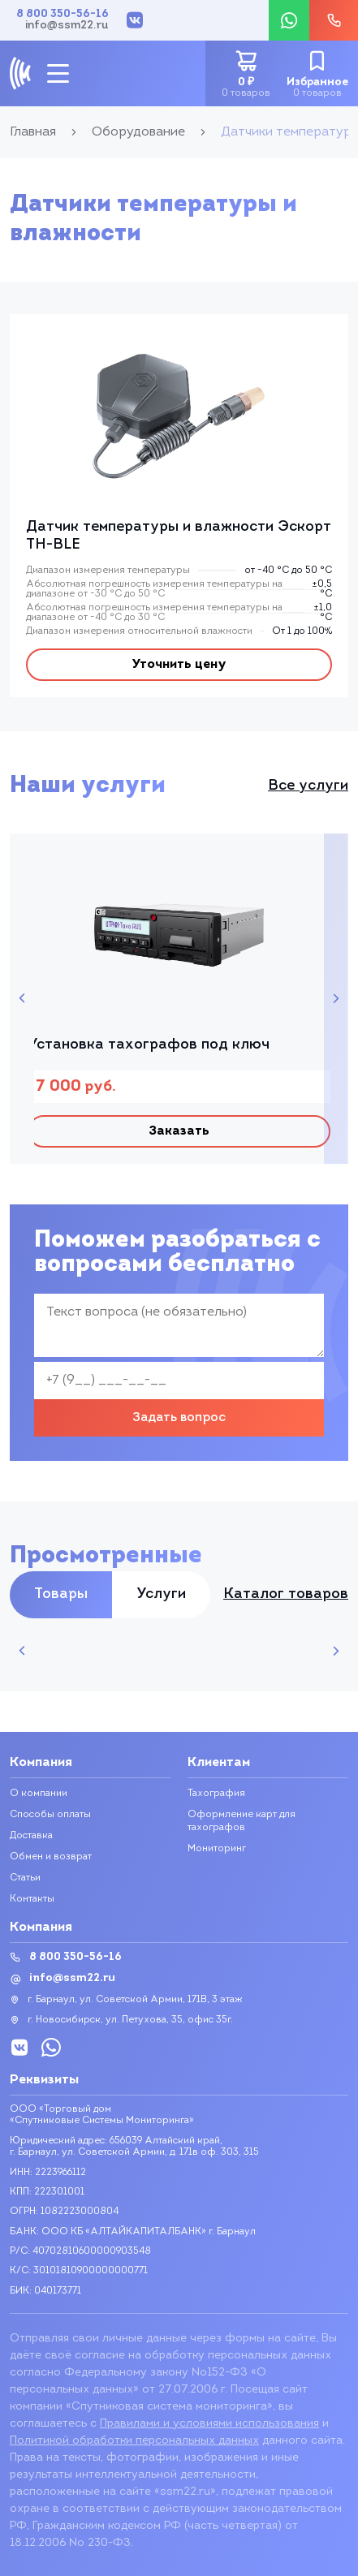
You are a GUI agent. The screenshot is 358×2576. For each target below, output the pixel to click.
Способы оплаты (50, 1815)
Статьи (25, 1878)
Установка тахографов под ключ (149, 1045)
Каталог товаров (285, 1594)
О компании (38, 1793)
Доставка (31, 1836)
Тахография (216, 1793)
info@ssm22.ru (67, 26)
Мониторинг (217, 1849)
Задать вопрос (179, 1417)
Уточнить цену (179, 664)
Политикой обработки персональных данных (134, 2441)
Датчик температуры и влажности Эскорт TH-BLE (178, 536)
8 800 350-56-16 (62, 14)
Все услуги (308, 786)
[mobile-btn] (58, 73)
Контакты (32, 1899)
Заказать (179, 1131)
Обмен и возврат (51, 1857)
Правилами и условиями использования (209, 2424)
